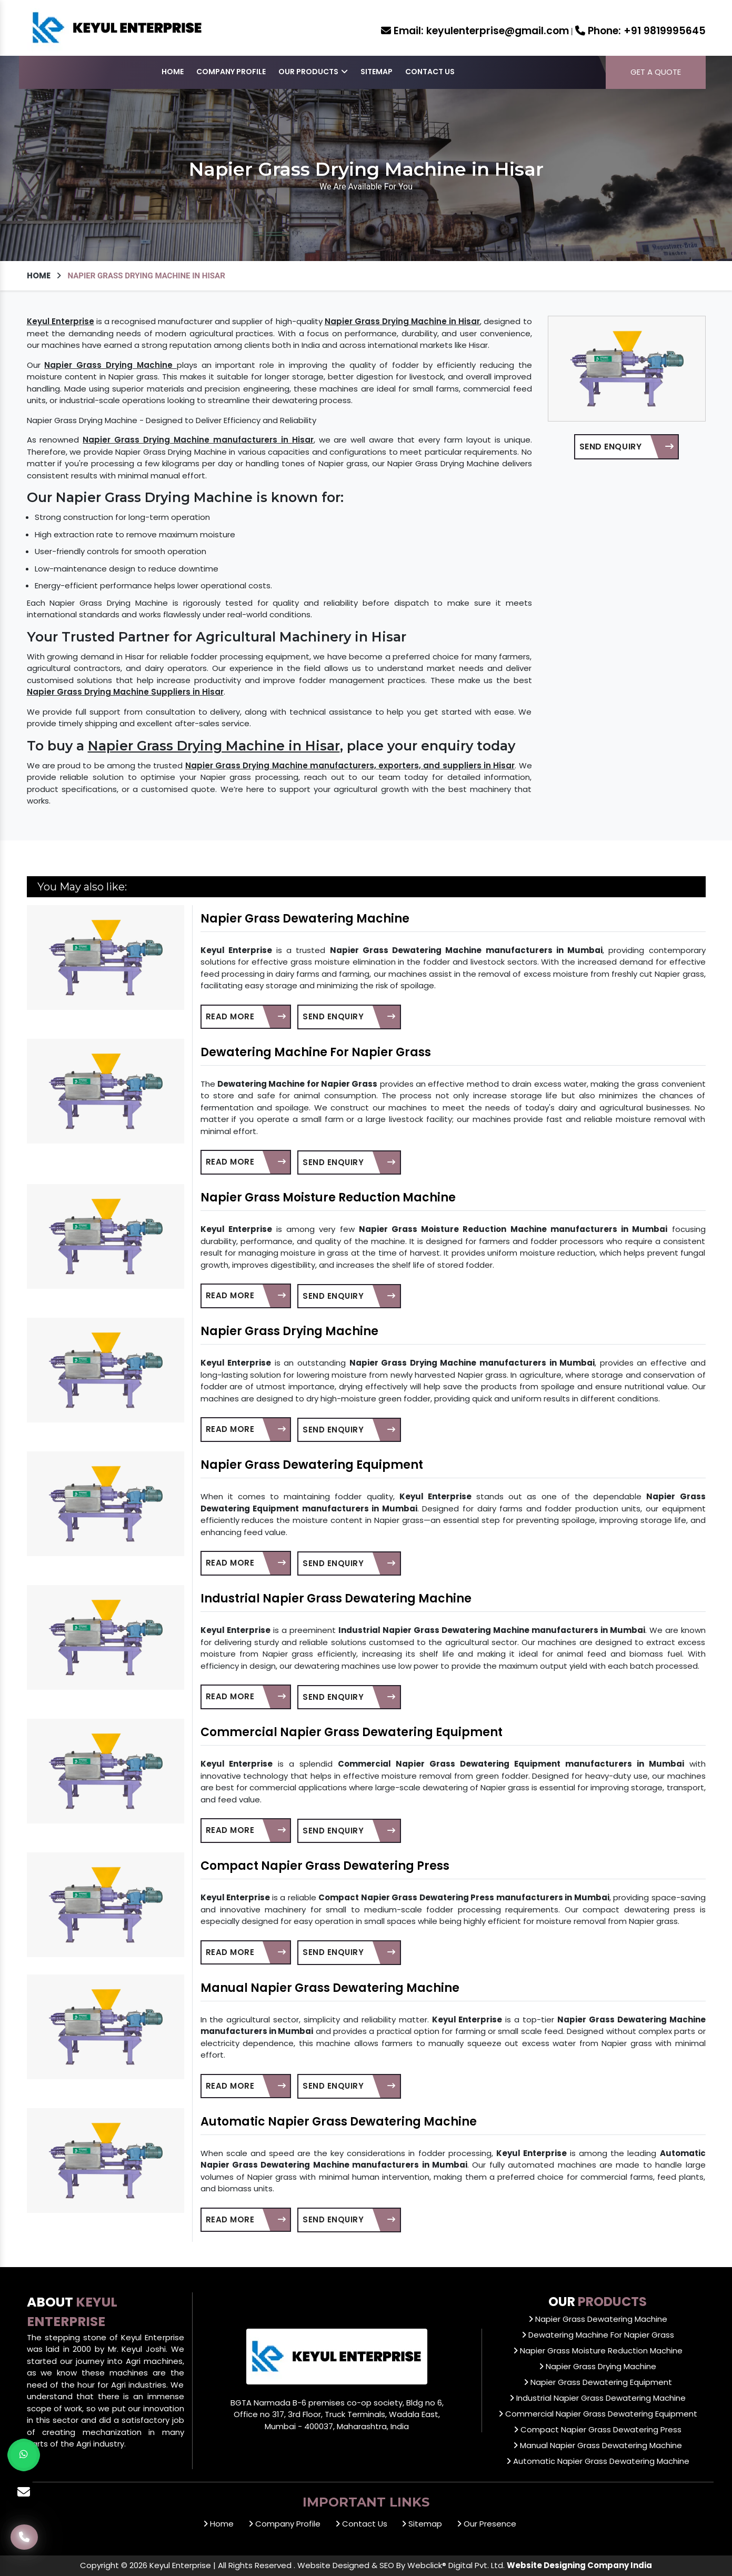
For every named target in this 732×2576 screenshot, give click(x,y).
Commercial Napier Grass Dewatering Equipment (351, 1732)
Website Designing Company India (579, 2565)
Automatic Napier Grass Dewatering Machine (338, 2121)
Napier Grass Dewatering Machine (304, 918)
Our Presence (486, 2523)
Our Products (313, 71)
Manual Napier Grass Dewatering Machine (329, 1988)
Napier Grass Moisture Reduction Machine (328, 1197)
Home (173, 71)
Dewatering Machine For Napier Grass (315, 1052)
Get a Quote (655, 71)
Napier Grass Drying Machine (289, 1331)
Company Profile (231, 71)
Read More (246, 1016)
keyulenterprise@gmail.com (475, 31)
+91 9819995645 (640, 31)
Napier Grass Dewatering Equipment (311, 1465)
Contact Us (430, 71)
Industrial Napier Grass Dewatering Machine (336, 1598)
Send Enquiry (626, 446)
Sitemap (376, 71)
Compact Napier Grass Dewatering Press (324, 1866)
